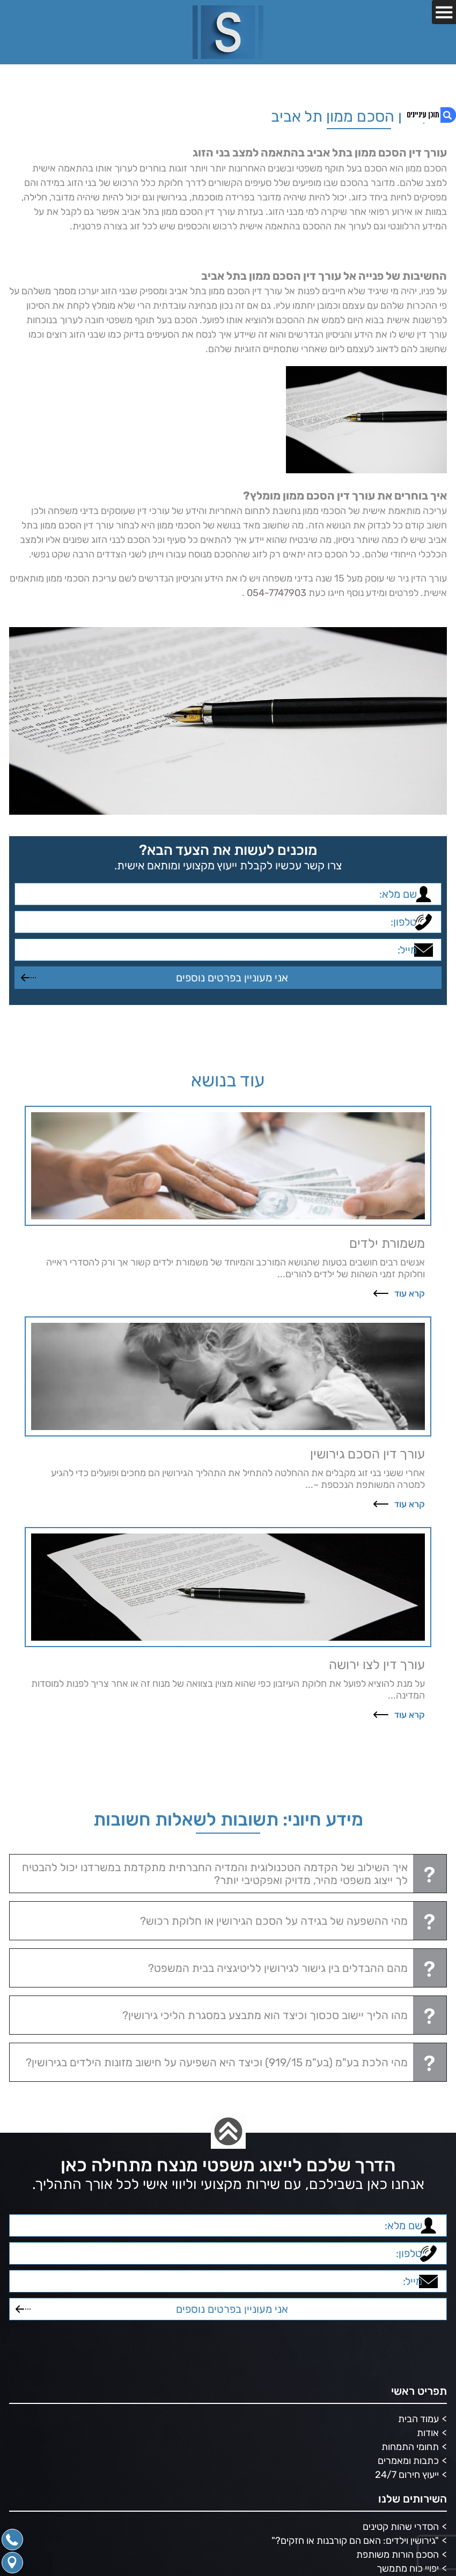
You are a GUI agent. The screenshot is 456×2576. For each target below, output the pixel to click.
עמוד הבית (418, 2419)
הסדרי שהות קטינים (401, 2527)
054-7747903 (276, 593)
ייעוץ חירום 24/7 (407, 2475)
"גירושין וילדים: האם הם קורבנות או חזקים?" (355, 2541)
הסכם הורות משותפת (397, 2554)
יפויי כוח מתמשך (408, 2568)
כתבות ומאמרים (408, 2461)
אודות (428, 2433)
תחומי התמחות (410, 2447)
